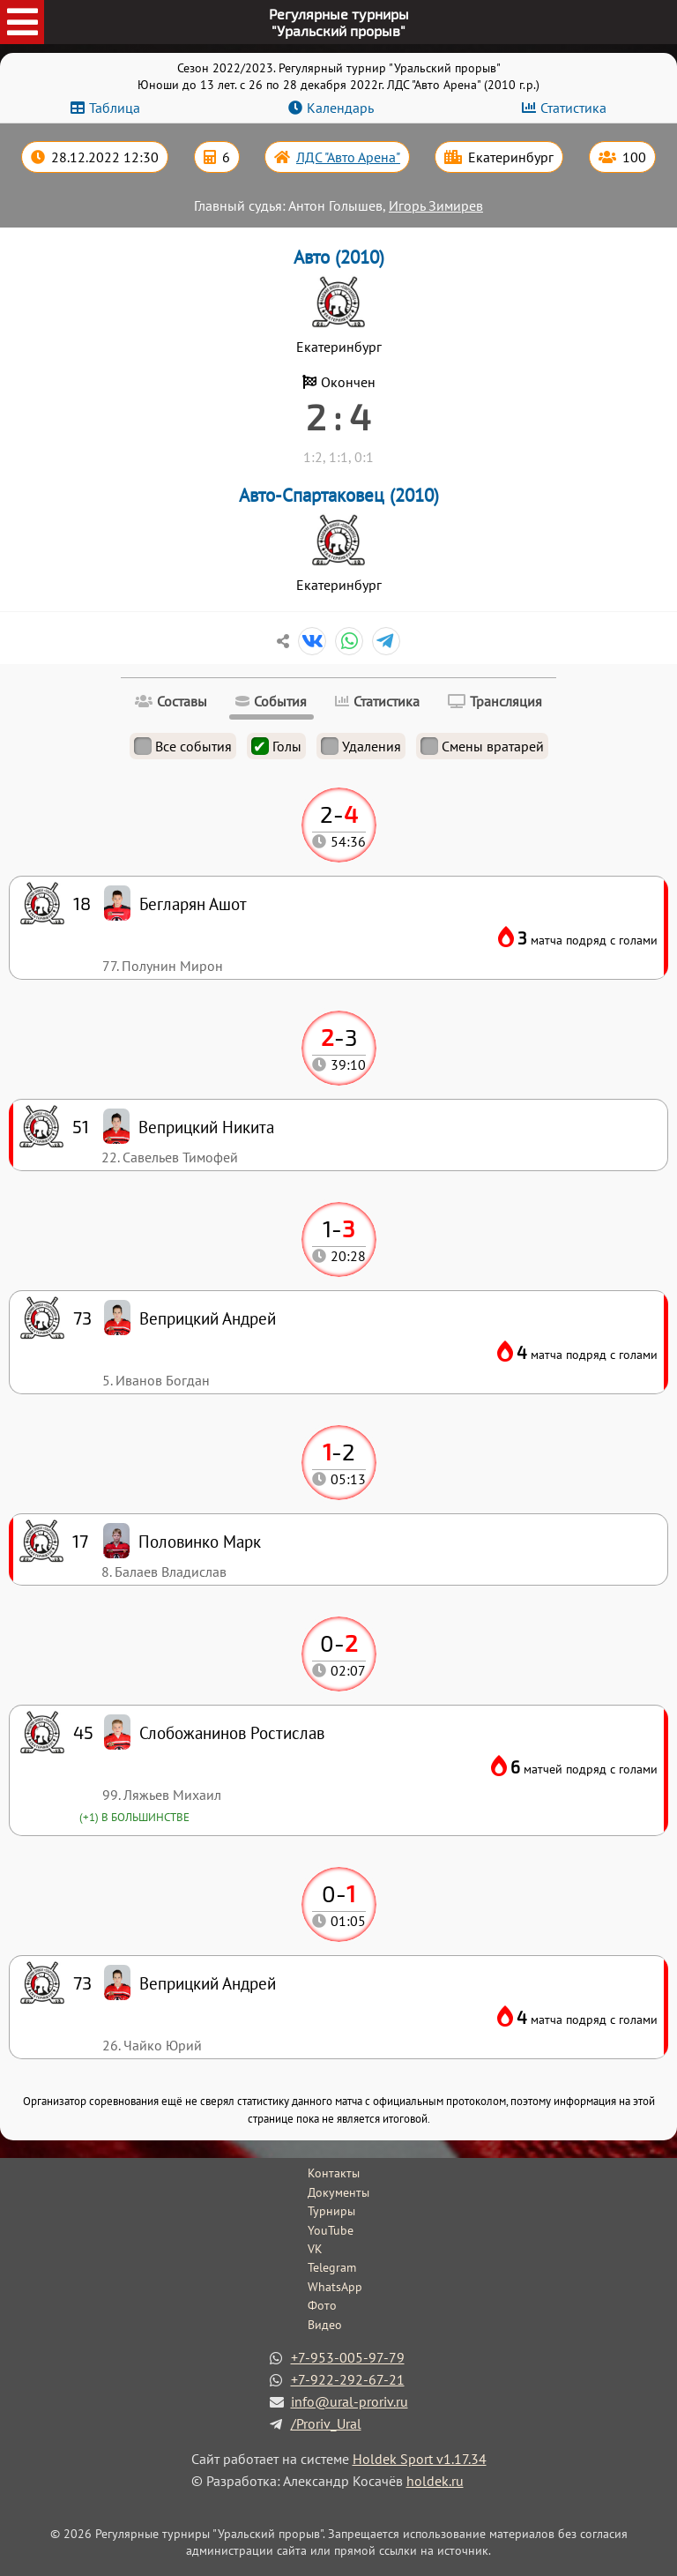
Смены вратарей (482, 746)
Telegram (332, 2267)
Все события (183, 746)
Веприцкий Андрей (207, 1983)
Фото (322, 2305)
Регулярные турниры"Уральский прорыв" (339, 22)
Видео (325, 2324)
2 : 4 (338, 416)
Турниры (331, 2211)
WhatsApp (335, 2287)
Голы (276, 746)
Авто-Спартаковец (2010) (339, 495)
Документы (338, 2192)
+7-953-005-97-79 (348, 2357)
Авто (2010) (339, 257)
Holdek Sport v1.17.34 (420, 2459)
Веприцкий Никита (206, 1127)
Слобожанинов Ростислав (231, 1732)
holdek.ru (435, 2481)
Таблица (114, 108)
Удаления (361, 746)
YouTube (330, 2230)
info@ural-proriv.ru (349, 2401)
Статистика (573, 108)
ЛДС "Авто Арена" (348, 157)
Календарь (340, 108)
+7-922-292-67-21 (348, 2379)
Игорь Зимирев (436, 205)
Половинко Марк (199, 1541)
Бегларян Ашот (193, 903)
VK (315, 2249)
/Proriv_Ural (326, 2423)
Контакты (334, 2173)
